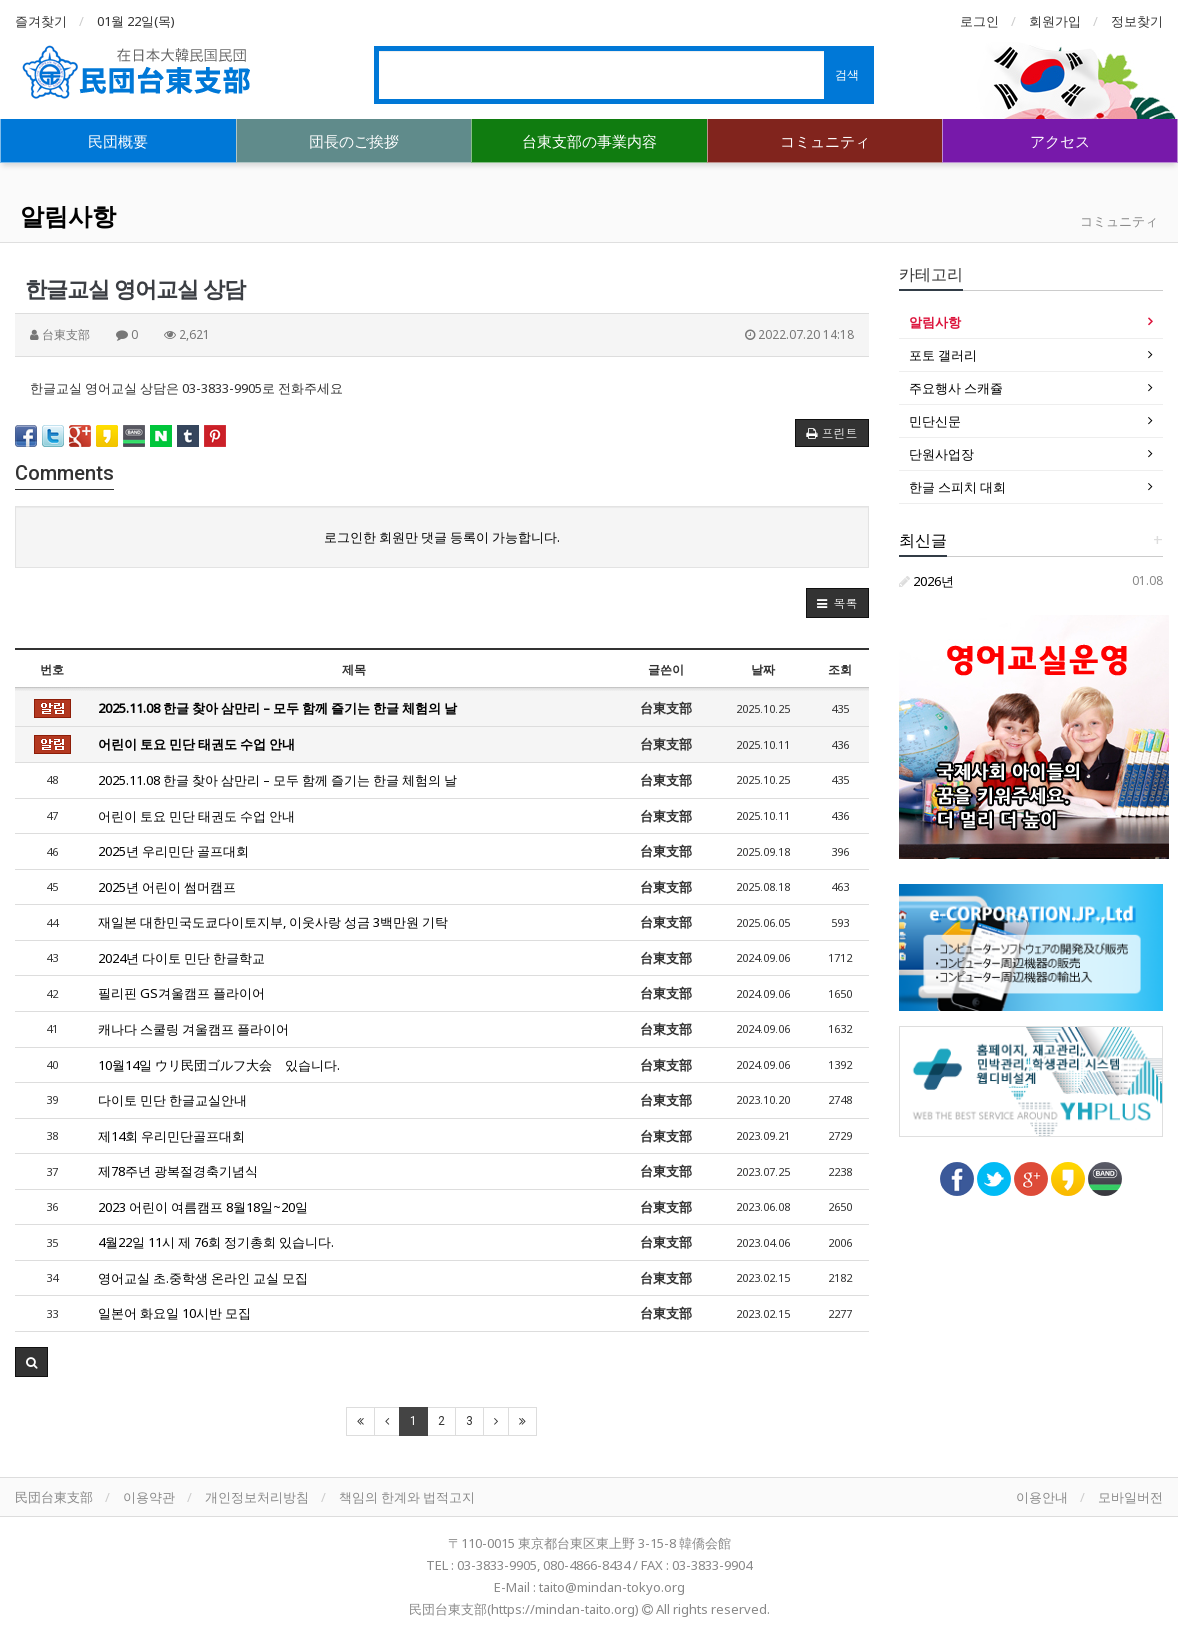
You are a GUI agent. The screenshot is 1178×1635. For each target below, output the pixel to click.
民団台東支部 (54, 1497)
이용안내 (1042, 1497)
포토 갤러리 (943, 355)
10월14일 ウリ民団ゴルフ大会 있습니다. (219, 1065)
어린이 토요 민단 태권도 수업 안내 (196, 744)
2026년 (926, 581)
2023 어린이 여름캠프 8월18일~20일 (203, 1207)
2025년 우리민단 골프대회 (173, 851)
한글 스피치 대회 (957, 487)
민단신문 (935, 421)
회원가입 (1055, 21)
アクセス (1060, 141)
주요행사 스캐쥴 (956, 388)
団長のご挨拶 (354, 141)
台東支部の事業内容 (589, 141)
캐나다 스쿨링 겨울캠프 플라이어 (193, 1029)
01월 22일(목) (136, 21)
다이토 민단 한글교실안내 (172, 1100)
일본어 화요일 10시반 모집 (174, 1313)
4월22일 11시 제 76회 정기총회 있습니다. (216, 1242)
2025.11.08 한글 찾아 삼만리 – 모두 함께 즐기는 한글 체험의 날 (277, 708)
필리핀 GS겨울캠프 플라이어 (181, 993)
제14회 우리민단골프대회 (171, 1136)
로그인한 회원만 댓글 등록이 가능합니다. (442, 537)
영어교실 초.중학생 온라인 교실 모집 (203, 1278)
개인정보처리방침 (257, 1497)
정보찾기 (1137, 21)
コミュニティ (825, 141)
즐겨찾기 (41, 21)
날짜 (763, 669)
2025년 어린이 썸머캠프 (167, 887)
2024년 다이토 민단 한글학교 (181, 958)
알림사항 (68, 215)
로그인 (979, 21)
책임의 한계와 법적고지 (407, 1497)
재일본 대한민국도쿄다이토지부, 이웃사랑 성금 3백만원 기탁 (273, 922)
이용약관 (149, 1497)
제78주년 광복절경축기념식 (178, 1171)
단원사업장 (941, 454)
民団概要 (118, 141)
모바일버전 (1130, 1497)
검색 (847, 74)
